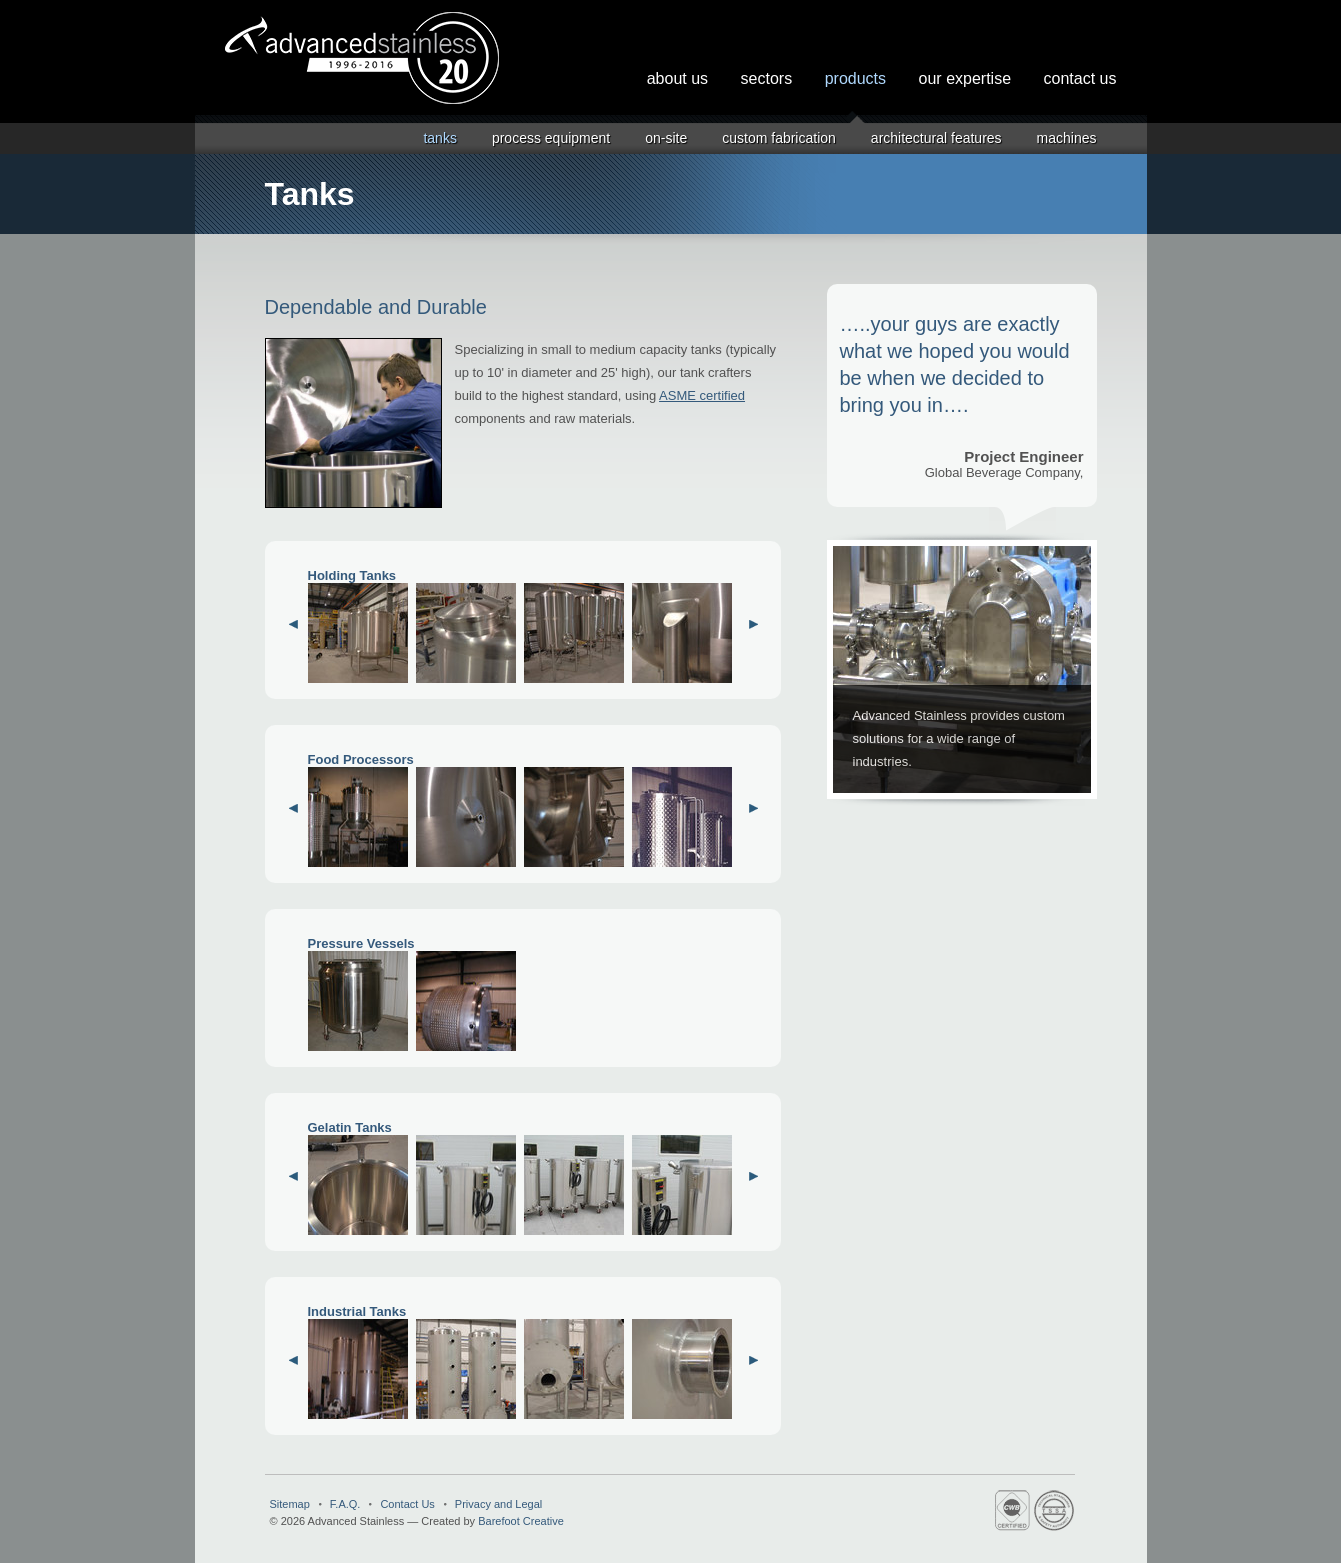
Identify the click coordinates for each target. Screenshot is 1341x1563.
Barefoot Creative (521, 1521)
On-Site (666, 138)
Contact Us (1080, 78)
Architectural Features (936, 138)
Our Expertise (965, 78)
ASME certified (702, 395)
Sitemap (290, 1504)
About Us (677, 78)
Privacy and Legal (498, 1504)
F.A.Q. (345, 1504)
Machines (1067, 138)
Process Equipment (551, 138)
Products (855, 78)
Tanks (439, 138)
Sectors (767, 78)
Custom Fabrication (779, 138)
